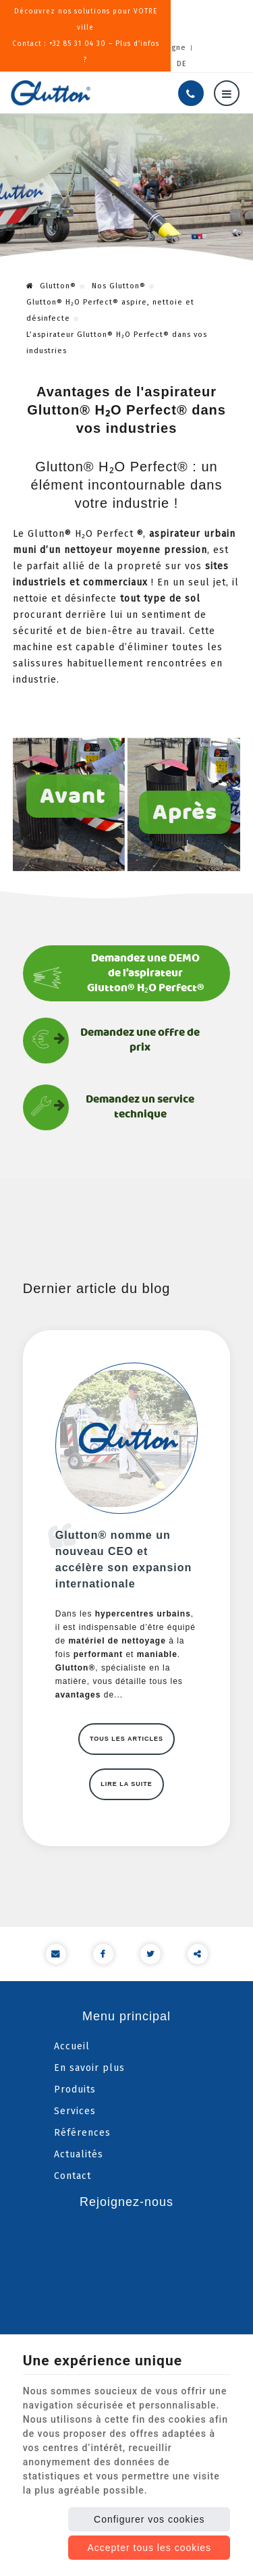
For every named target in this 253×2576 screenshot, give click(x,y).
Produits (75, 2089)
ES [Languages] (162, 63)
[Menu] (227, 93)
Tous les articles (126, 1738)
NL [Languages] (109, 63)
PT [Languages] (127, 63)
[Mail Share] (56, 1954)
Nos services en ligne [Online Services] (142, 47)
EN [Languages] (90, 63)
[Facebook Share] (103, 1954)
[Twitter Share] (150, 1954)
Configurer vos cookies (149, 2519)
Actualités (78, 2154)
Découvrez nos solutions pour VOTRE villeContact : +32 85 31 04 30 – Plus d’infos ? (126, 19)
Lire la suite (126, 1784)
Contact (72, 2176)
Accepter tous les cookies (149, 2547)
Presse (75, 47)
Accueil (72, 2046)
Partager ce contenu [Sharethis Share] (198, 1954)
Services (75, 2111)
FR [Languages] (71, 63)
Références (82, 2132)
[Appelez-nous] (191, 93)
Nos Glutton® (119, 286)
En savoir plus (89, 2068)
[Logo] (50, 93)
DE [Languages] (182, 63)
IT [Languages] (145, 63)
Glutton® (51, 286)
